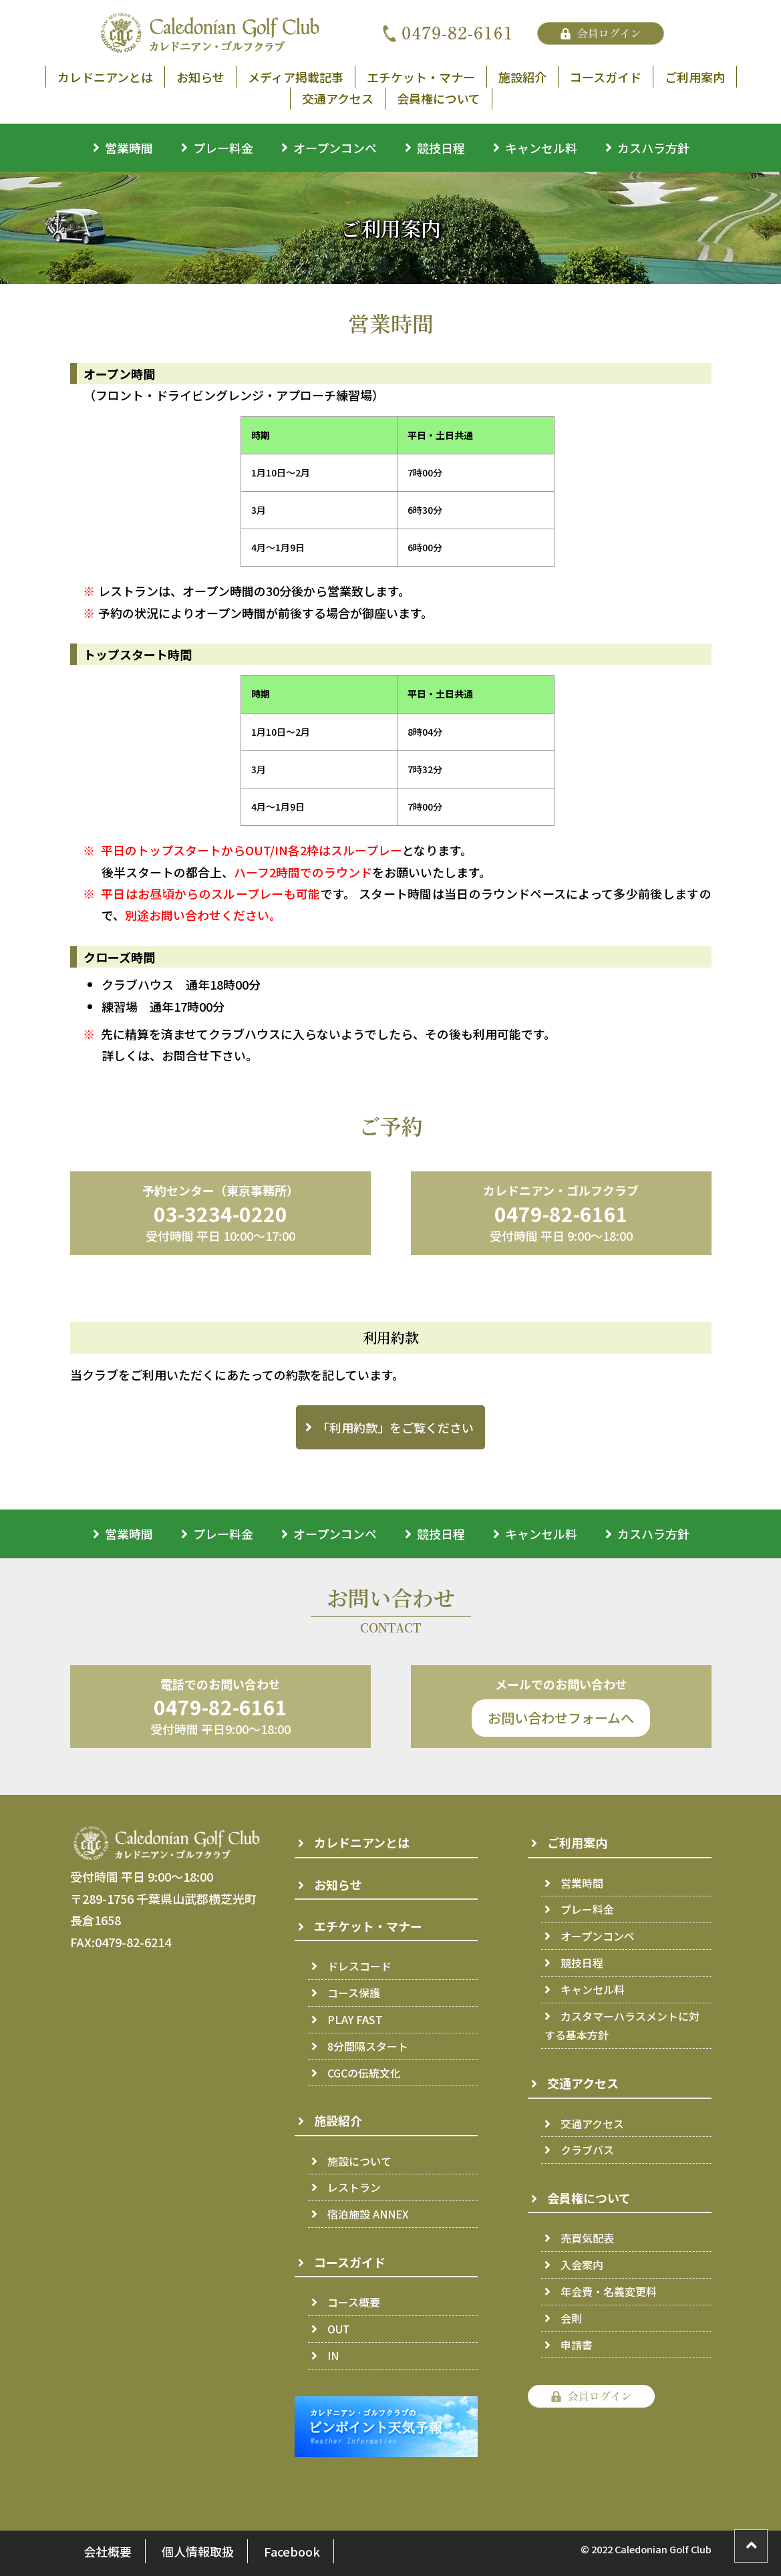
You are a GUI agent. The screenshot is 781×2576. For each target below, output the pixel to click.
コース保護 (353, 1993)
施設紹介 (522, 77)
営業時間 (129, 147)
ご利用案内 (695, 77)
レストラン (354, 2187)
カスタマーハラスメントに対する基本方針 (621, 2025)
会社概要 (108, 2551)
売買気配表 (587, 2238)
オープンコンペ (335, 147)
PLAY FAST (355, 2019)
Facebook (292, 2551)
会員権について (438, 98)
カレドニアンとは (105, 77)
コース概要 (353, 2302)
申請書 (577, 2345)
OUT (338, 2329)
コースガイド (605, 77)
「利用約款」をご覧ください (395, 1427)
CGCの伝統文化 (364, 2073)
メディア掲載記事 (295, 77)
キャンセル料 (541, 147)
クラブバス (587, 2150)
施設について (359, 2161)
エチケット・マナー (421, 77)
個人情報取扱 (198, 2551)
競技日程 (441, 147)
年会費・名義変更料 (609, 2291)
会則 (571, 2318)
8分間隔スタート (367, 2046)
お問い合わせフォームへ (561, 1717)
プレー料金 (223, 147)
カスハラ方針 (653, 147)
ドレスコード (359, 1966)
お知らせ (200, 77)
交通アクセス (337, 98)
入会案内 (582, 2265)
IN (333, 2355)
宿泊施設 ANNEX (368, 2214)
